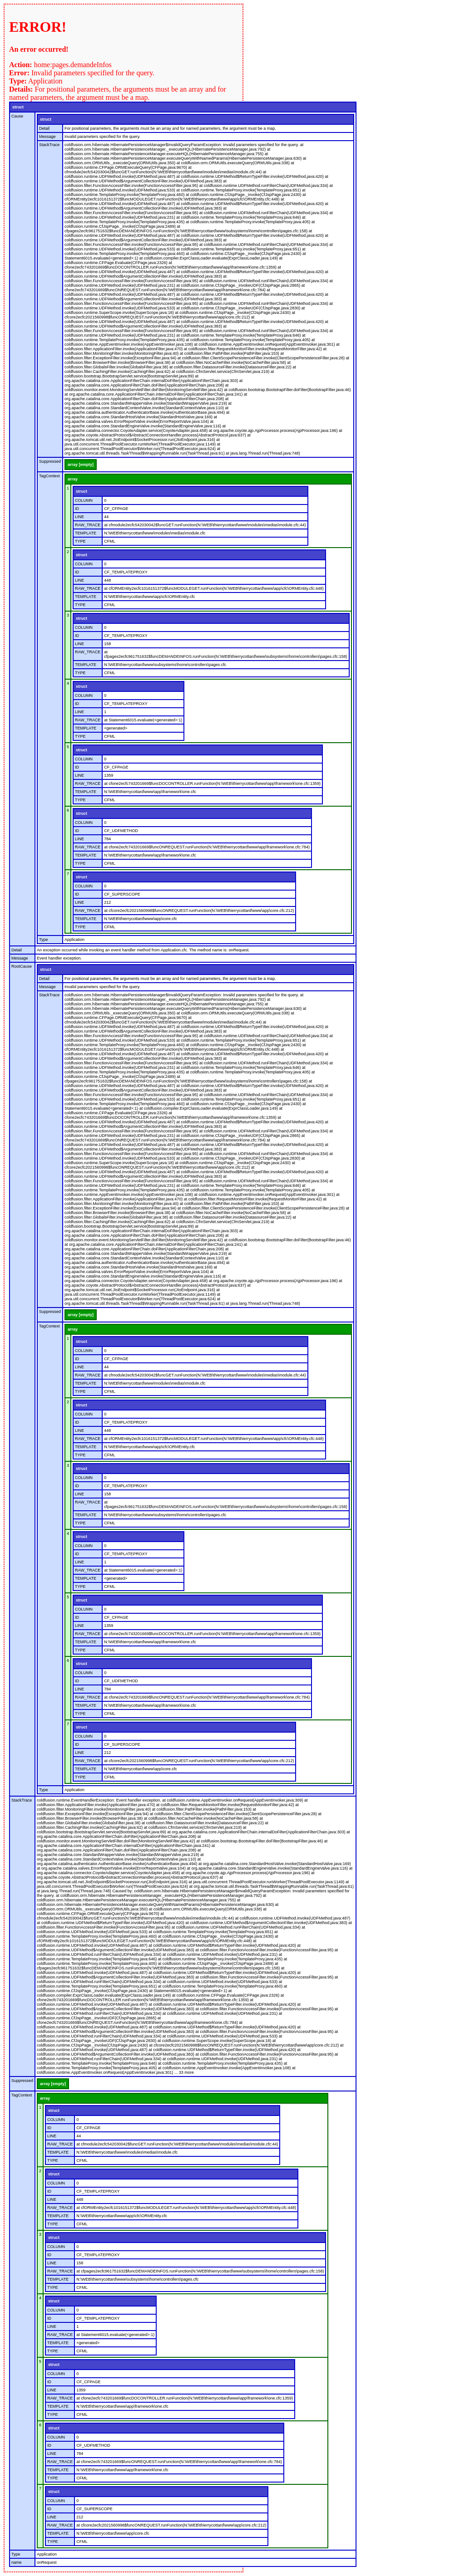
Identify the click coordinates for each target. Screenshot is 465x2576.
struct (18, 107)
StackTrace (49, 144)
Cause (17, 116)
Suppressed (50, 461)
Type (43, 939)
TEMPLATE (85, 533)
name (16, 2562)
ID (77, 508)
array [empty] (81, 464)
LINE (79, 516)
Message (47, 136)
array (73, 479)
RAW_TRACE (87, 525)
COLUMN (84, 500)
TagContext (49, 476)
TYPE (80, 541)
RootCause (21, 966)
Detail (44, 128)
